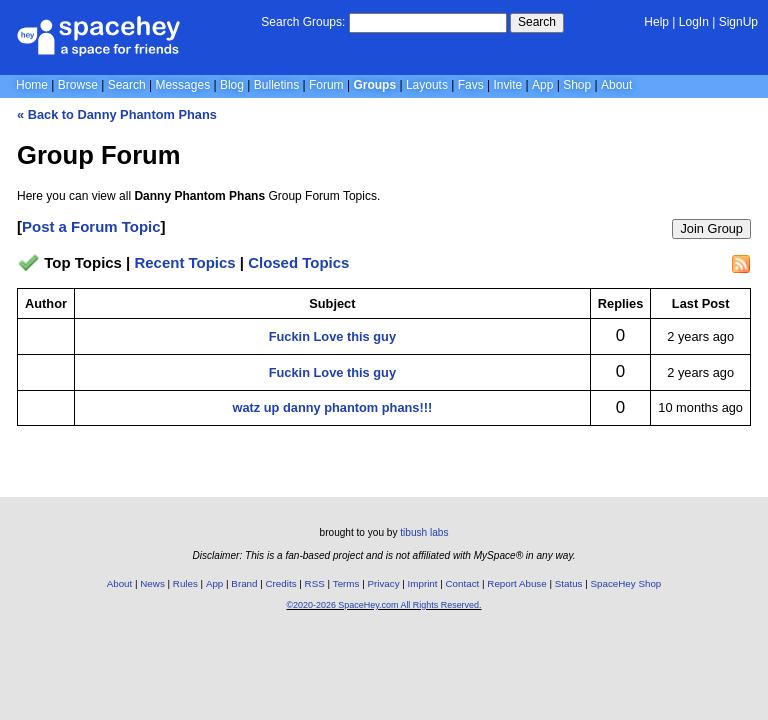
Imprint (423, 583)
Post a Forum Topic (91, 226)
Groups (374, 85)
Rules (185, 583)
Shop (577, 85)
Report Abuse (516, 583)
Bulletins (276, 85)
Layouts (427, 85)
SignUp (738, 22)
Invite (508, 85)
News (152, 583)
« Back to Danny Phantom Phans (117, 114)
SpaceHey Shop (626, 583)
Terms (346, 583)
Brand (244, 583)
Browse (78, 85)
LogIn (694, 22)
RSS (315, 583)
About (616, 85)
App (542, 85)
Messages (182, 85)
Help (656, 22)
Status (569, 583)
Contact (463, 583)
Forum (326, 85)
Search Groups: (303, 22)
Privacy (383, 583)
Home (32, 85)
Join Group (711, 228)
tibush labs (424, 532)
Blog (232, 85)
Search (537, 22)
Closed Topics (298, 262)
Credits (281, 583)
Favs (471, 85)
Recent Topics (184, 262)
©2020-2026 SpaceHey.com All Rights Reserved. (383, 605)
